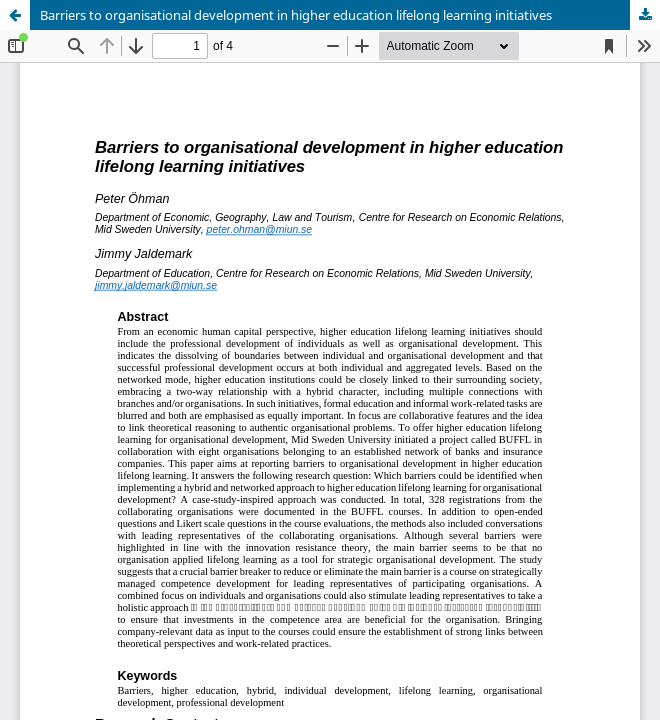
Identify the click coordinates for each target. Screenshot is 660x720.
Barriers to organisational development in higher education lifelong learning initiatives (296, 15)
